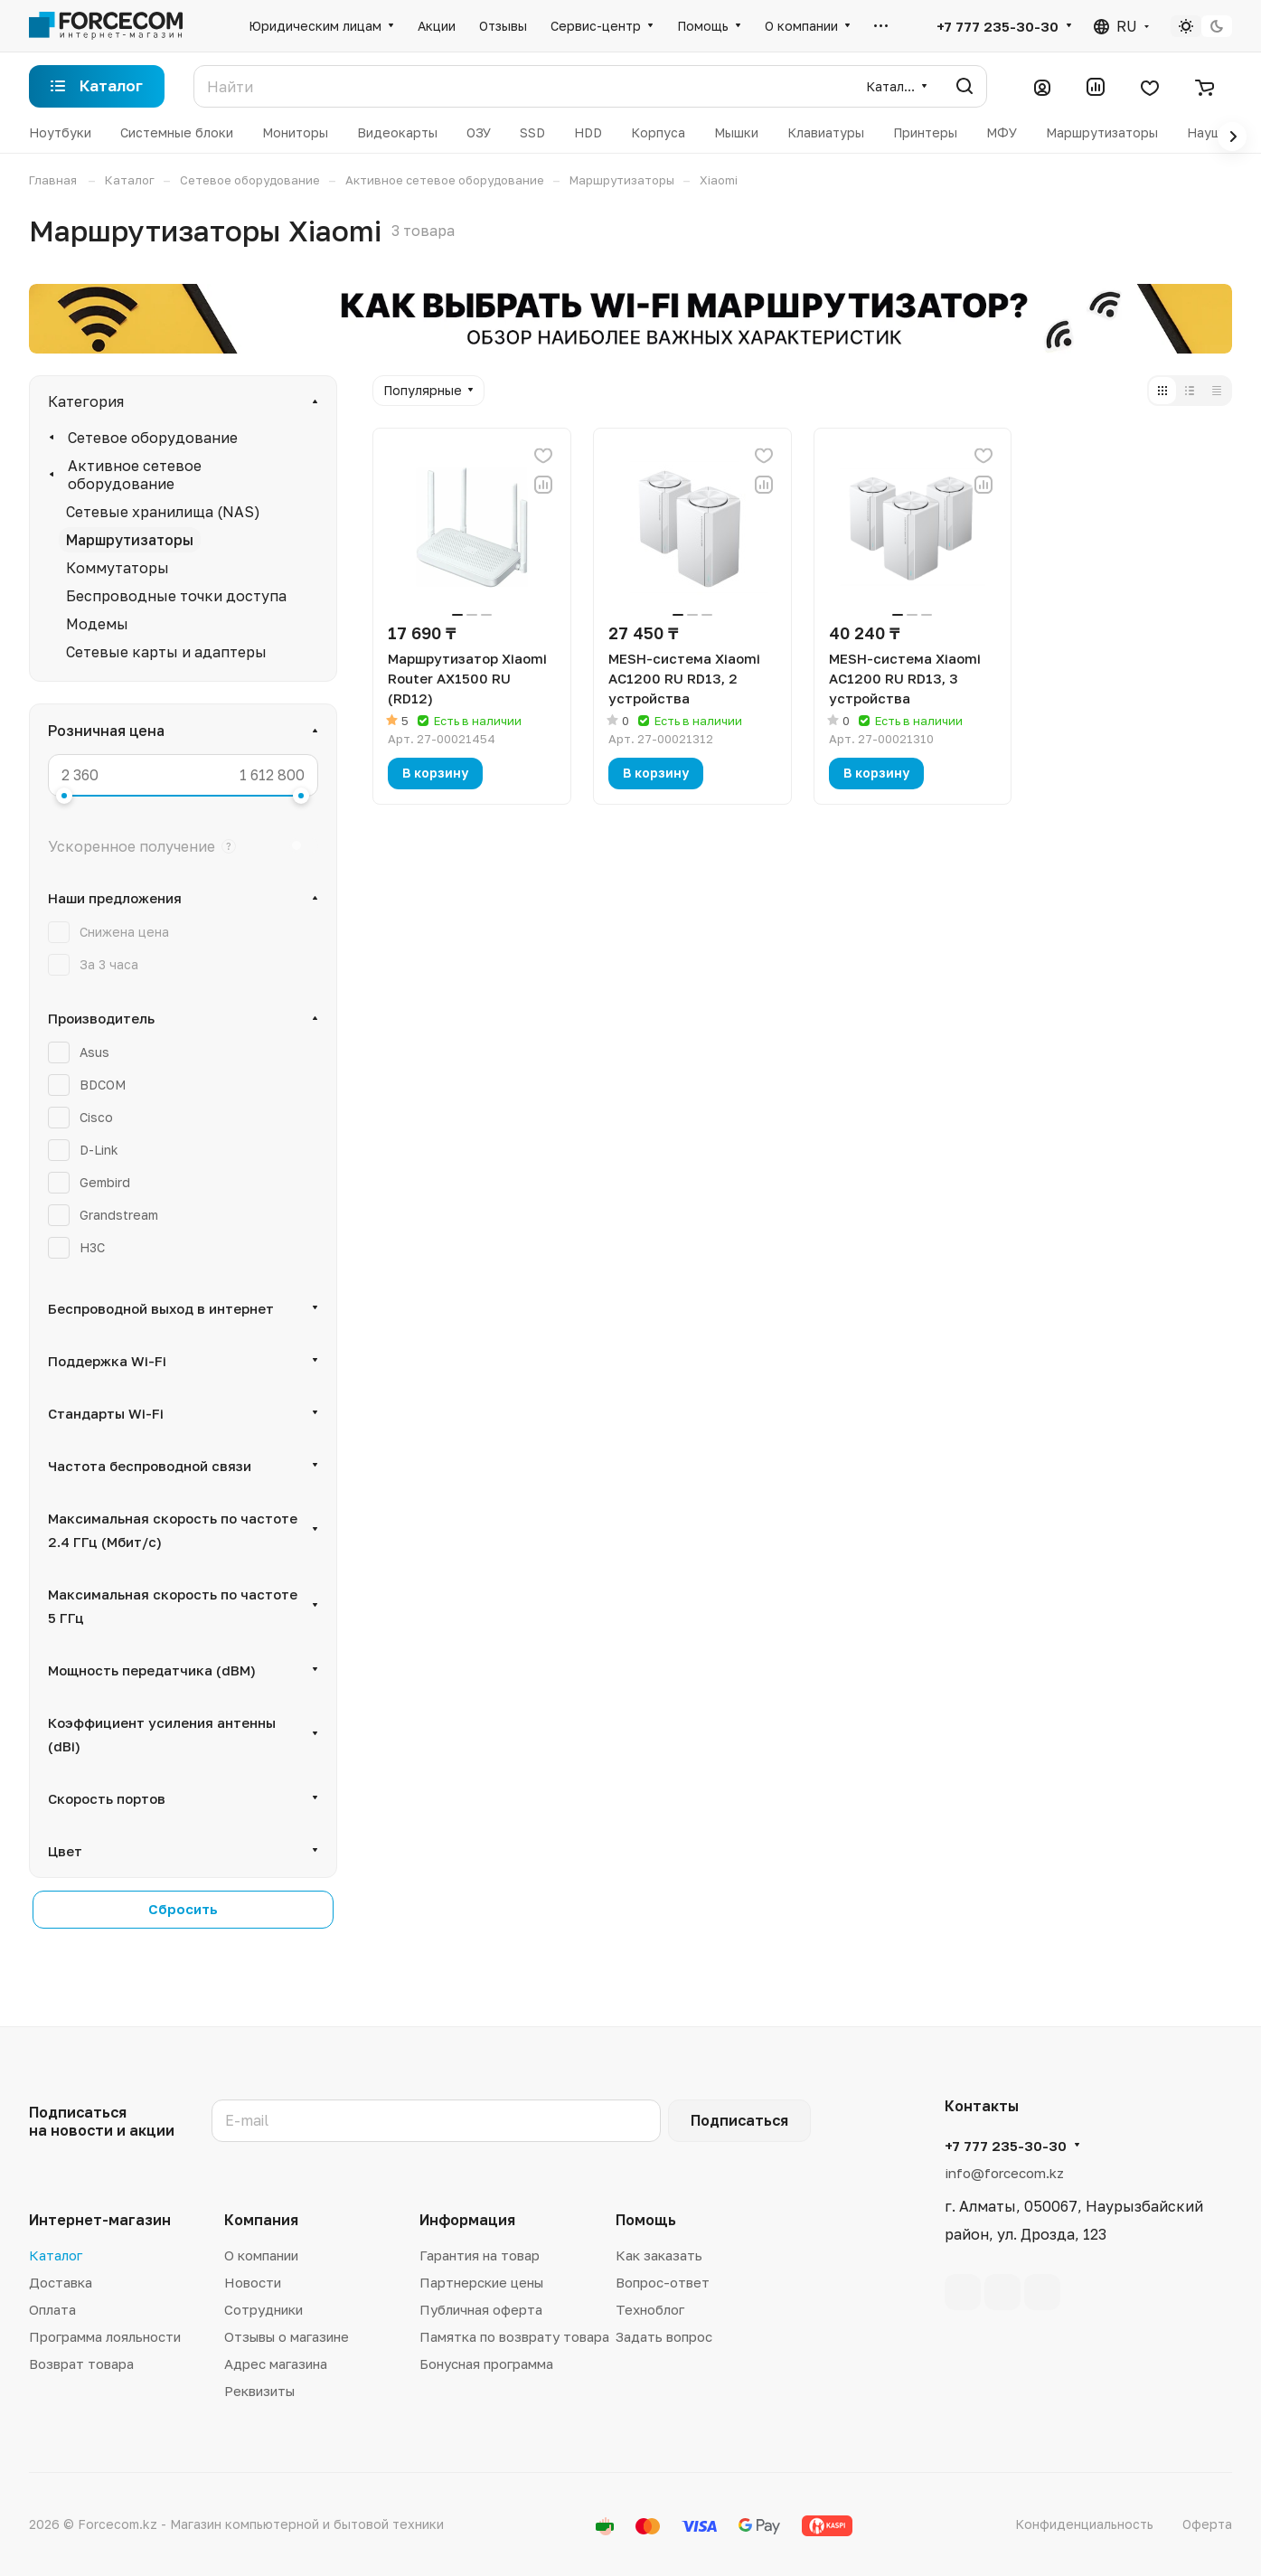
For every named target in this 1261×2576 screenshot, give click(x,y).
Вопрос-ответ (663, 2282)
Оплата (52, 2309)
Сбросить (183, 1909)
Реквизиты (259, 2391)
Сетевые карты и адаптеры (166, 652)
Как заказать (659, 2255)
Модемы (97, 624)
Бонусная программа (486, 2363)
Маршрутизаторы (129, 540)
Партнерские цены (481, 2282)
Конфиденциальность (1084, 2524)
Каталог (55, 2255)
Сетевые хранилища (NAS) (163, 512)
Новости (252, 2282)
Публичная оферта (480, 2309)
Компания (261, 2220)
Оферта (1207, 2524)
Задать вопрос (664, 2336)
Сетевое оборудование (153, 438)
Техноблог (650, 2309)
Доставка (60, 2282)
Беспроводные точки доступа (176, 596)
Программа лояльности (105, 2336)
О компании (261, 2255)
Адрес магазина (275, 2363)
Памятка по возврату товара (514, 2336)
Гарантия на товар (479, 2255)
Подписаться (739, 2120)
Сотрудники (263, 2309)
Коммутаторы (117, 568)
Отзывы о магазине (286, 2336)
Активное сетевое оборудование (135, 475)
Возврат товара (81, 2363)
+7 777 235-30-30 (997, 26)
